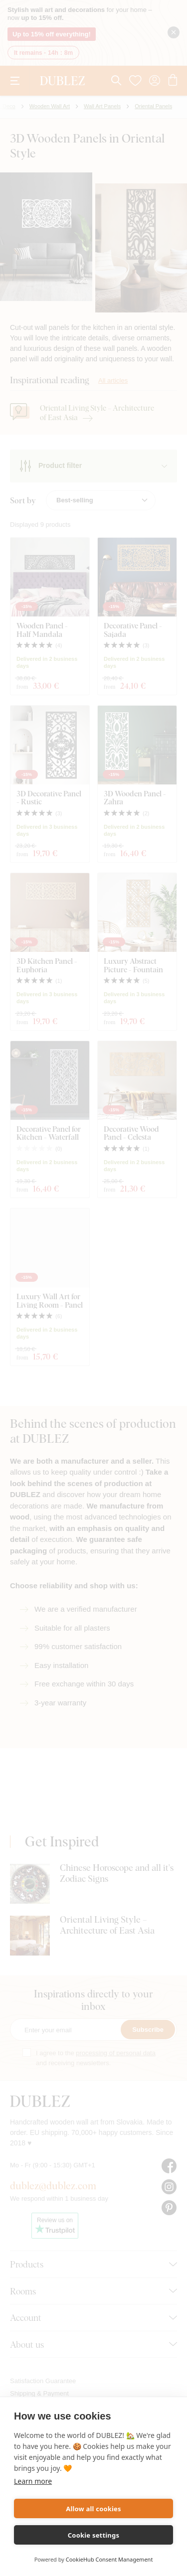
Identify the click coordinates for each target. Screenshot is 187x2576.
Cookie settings (93, 2535)
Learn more (33, 2481)
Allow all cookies (93, 2508)
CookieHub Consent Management (109, 2559)
